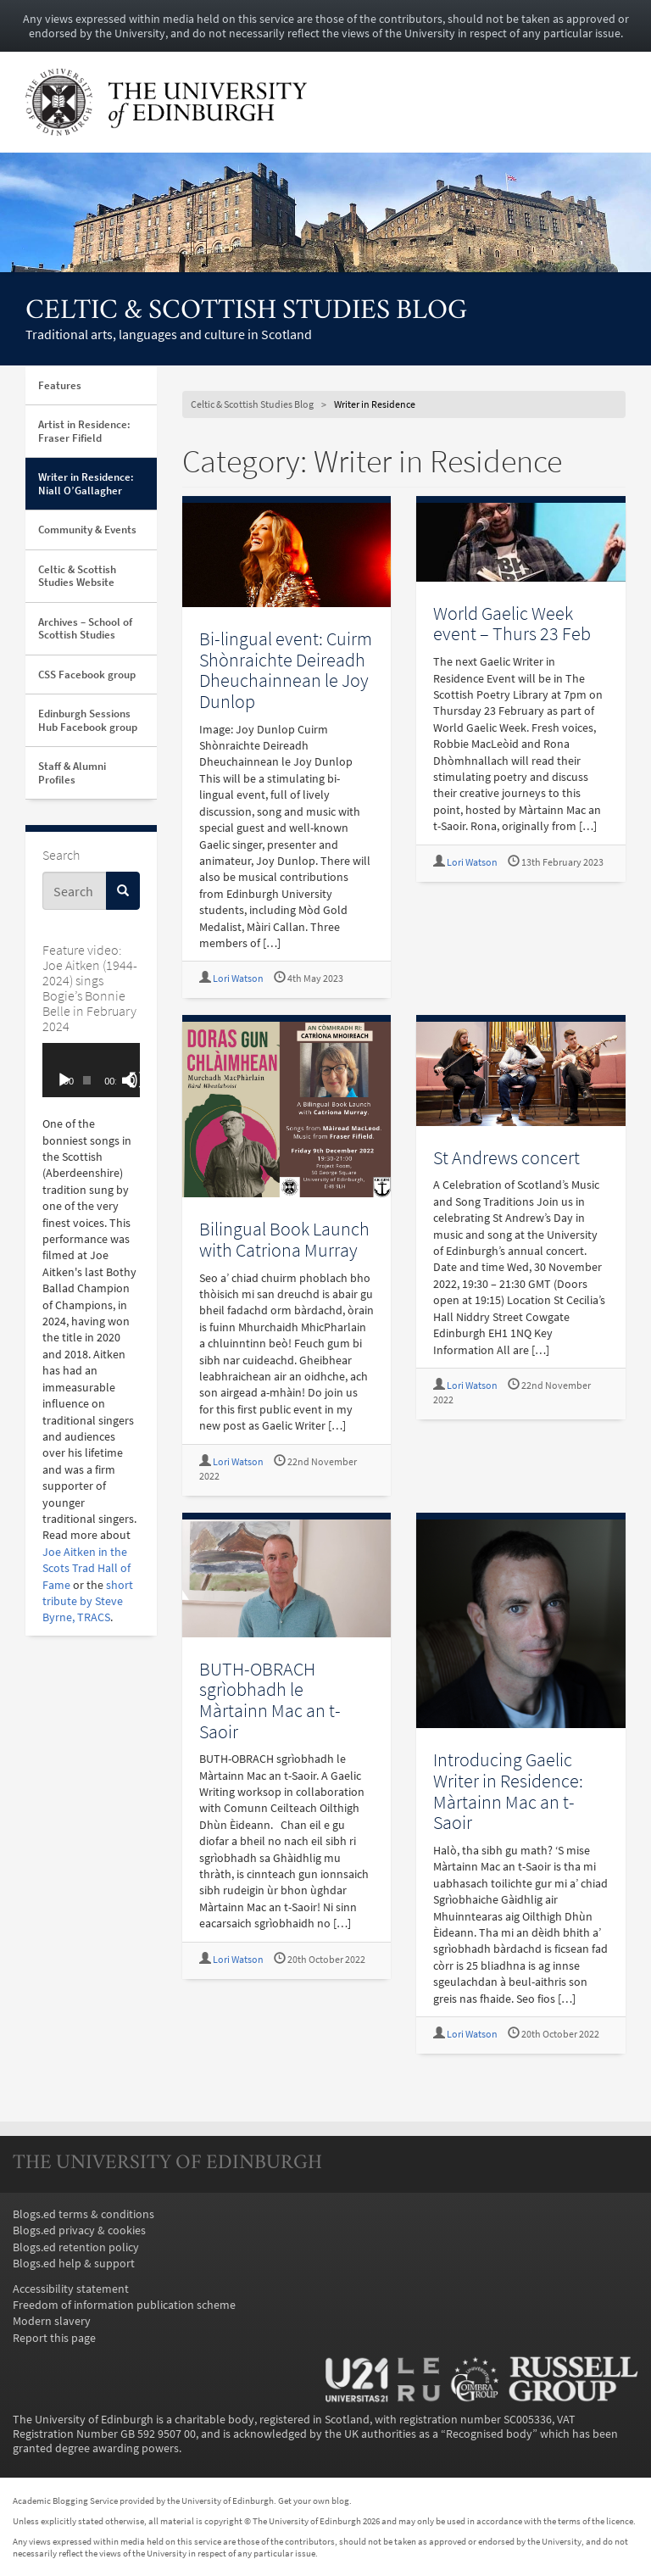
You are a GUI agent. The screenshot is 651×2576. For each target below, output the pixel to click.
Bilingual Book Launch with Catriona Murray (284, 1239)
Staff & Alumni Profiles (72, 773)
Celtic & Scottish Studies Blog (246, 312)
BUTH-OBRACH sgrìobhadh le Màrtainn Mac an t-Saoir (270, 1700)
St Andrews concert (506, 1157)
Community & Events (87, 529)
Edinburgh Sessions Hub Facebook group (87, 720)
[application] (91, 1070)
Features (59, 385)
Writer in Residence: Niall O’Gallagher (86, 484)
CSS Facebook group (87, 674)
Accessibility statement (71, 2289)
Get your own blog (313, 2500)
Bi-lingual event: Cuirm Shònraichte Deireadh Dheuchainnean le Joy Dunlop (285, 670)
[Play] (64, 1080)
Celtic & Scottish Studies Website (77, 576)
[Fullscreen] (137, 1080)
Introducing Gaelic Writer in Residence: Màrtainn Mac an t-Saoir (508, 1791)
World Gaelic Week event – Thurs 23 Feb (512, 623)
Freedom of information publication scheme (124, 2305)
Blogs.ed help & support (74, 2263)
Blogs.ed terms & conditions (83, 2214)
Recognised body (489, 2434)
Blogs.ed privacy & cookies (79, 2230)
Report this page (54, 2338)
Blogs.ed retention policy (76, 2247)
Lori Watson (238, 978)
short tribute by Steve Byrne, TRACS (87, 1601)
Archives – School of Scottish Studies (85, 629)
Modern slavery (52, 2321)
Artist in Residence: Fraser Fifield (84, 431)
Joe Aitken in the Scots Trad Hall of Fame (86, 1568)
